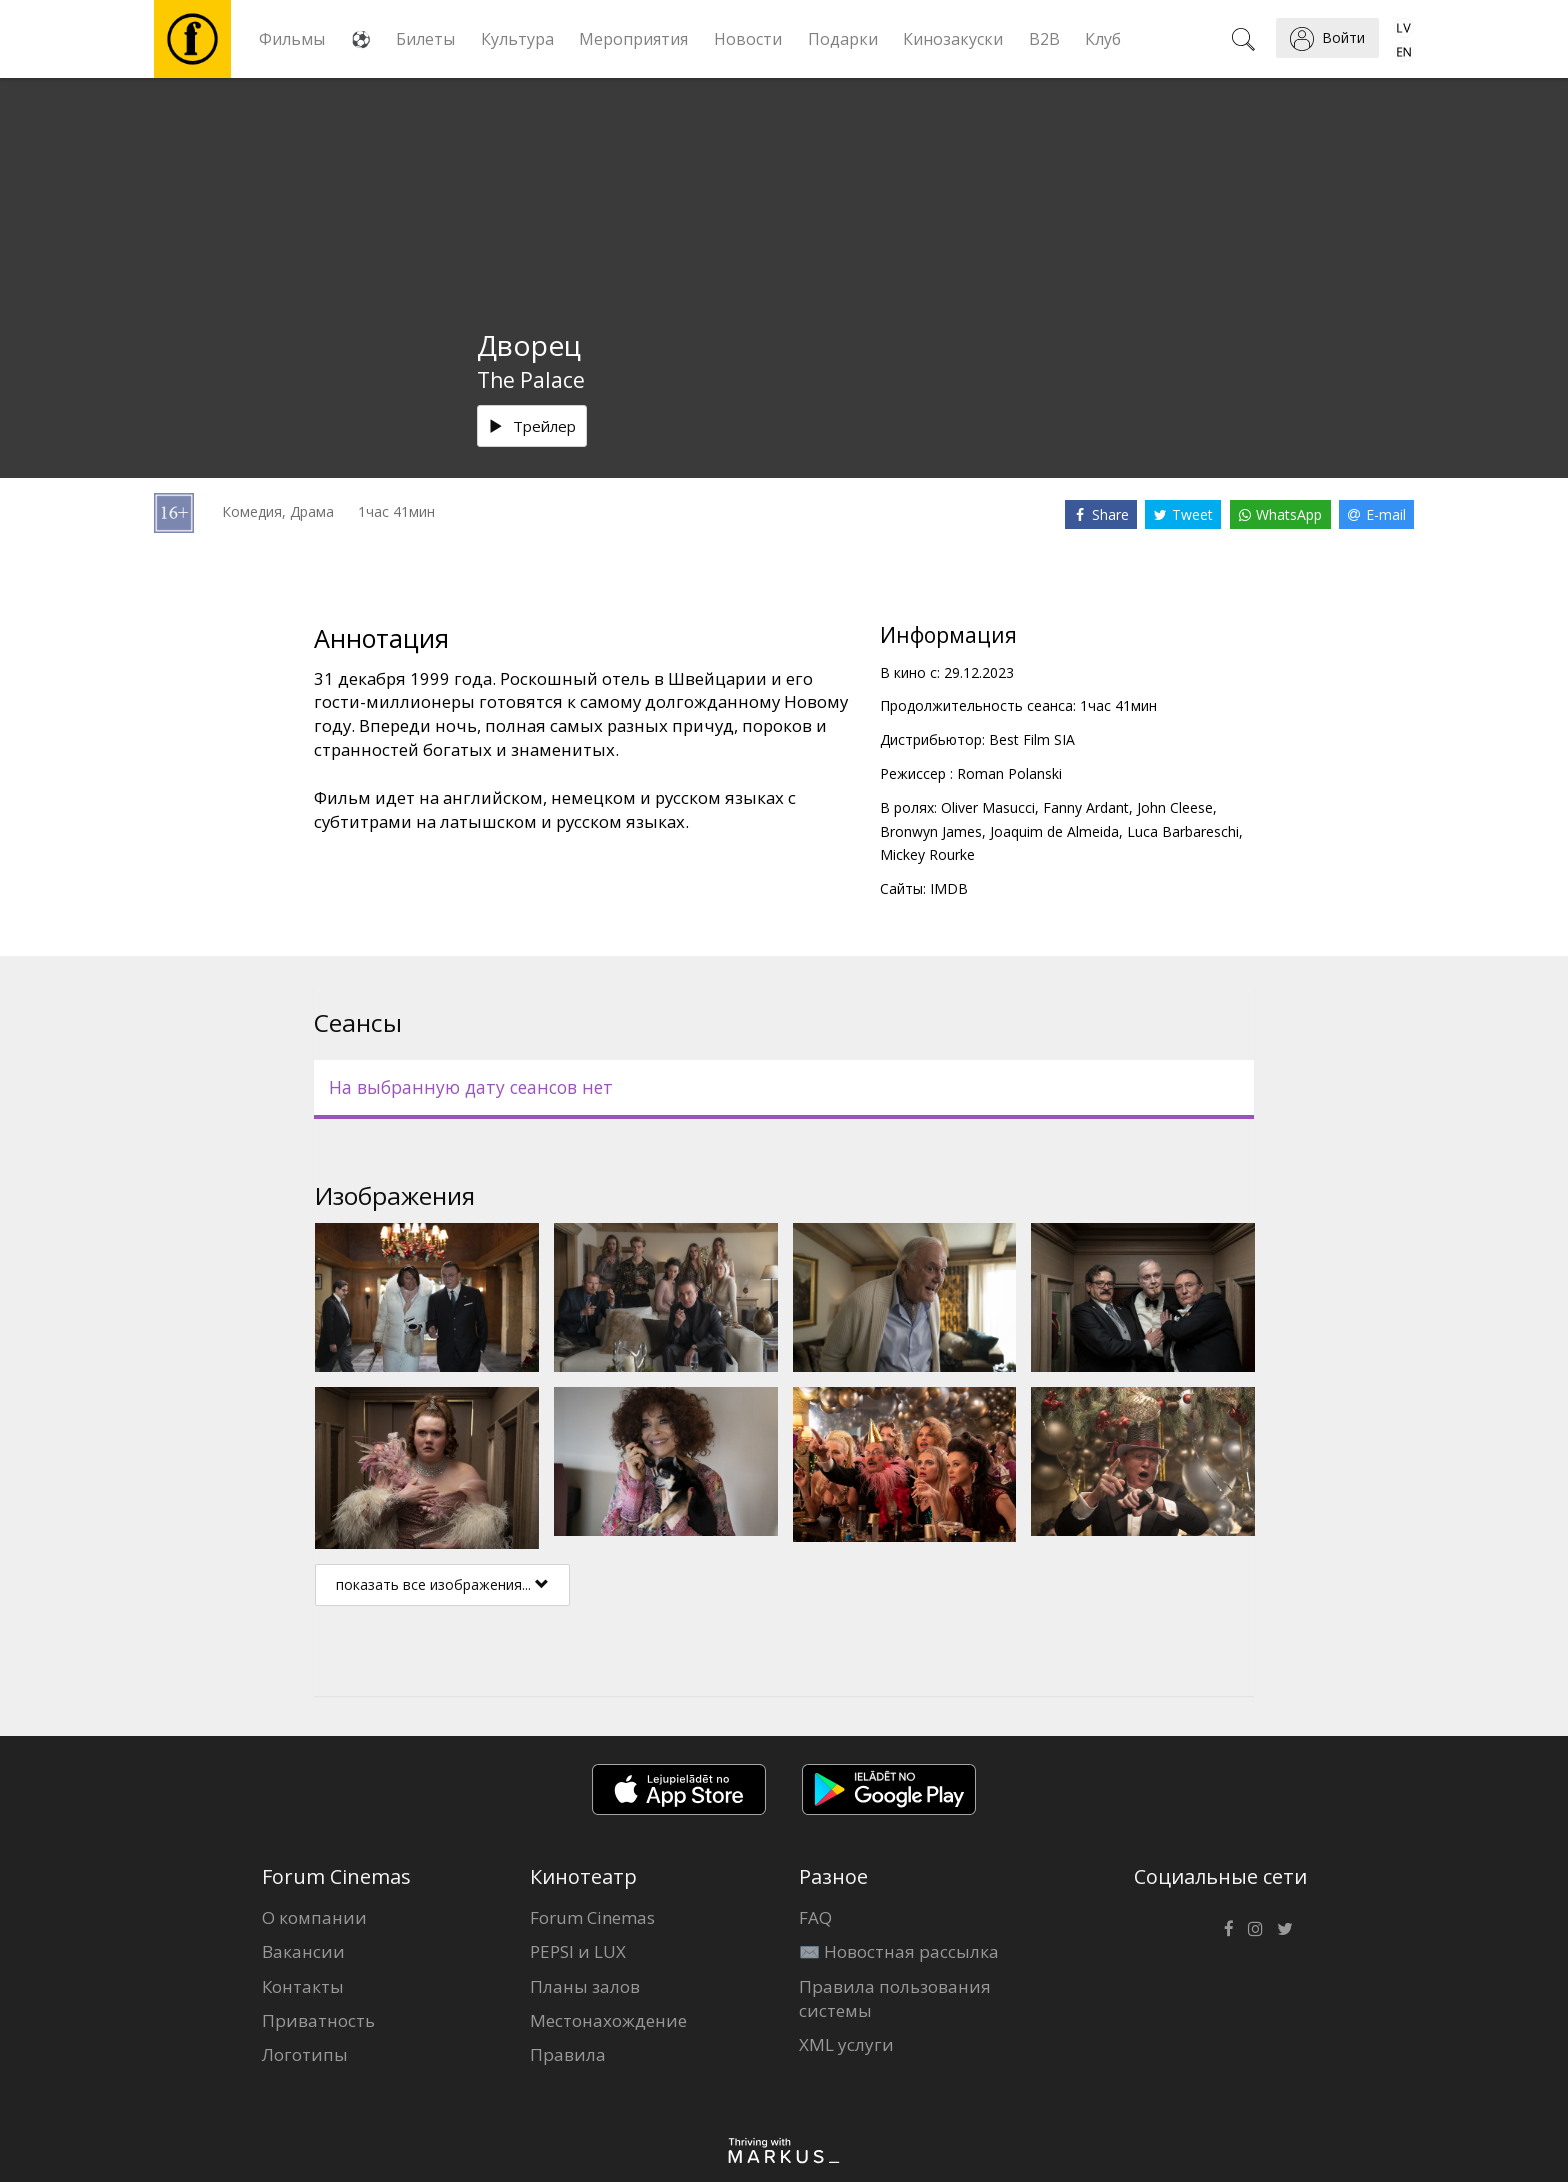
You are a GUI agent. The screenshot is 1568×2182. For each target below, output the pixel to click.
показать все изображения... (442, 1584)
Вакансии (303, 1951)
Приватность (318, 2020)
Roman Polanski (1009, 773)
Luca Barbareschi (1183, 831)
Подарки (843, 39)
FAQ (815, 1917)
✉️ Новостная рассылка (899, 1951)
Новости (748, 39)
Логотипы (305, 2054)
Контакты (303, 1986)
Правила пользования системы (895, 1998)
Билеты (425, 39)
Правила (568, 2054)
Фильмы (292, 39)
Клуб (1103, 39)
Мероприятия (633, 39)
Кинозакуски (953, 39)
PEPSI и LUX (578, 1951)
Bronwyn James (931, 831)
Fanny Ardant (1086, 807)
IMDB (949, 888)
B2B (1044, 39)
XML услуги (846, 2044)
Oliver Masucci (988, 807)
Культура (517, 39)
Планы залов (585, 1986)
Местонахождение (608, 2020)
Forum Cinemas (592, 1917)
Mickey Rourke (927, 854)
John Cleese (1175, 807)
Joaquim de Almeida (1054, 831)
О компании (314, 1917)
